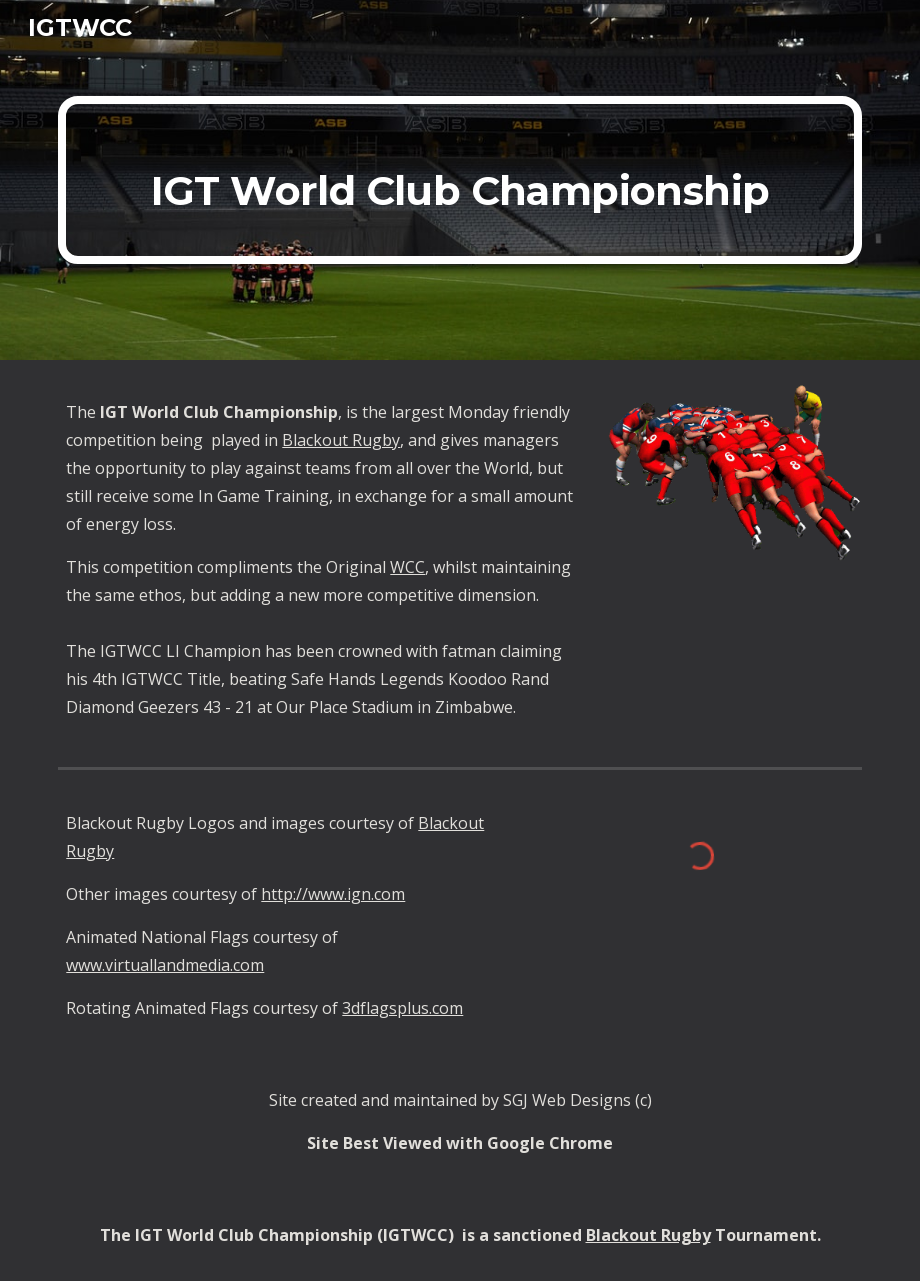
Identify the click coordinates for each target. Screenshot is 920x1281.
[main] (459, 180)
